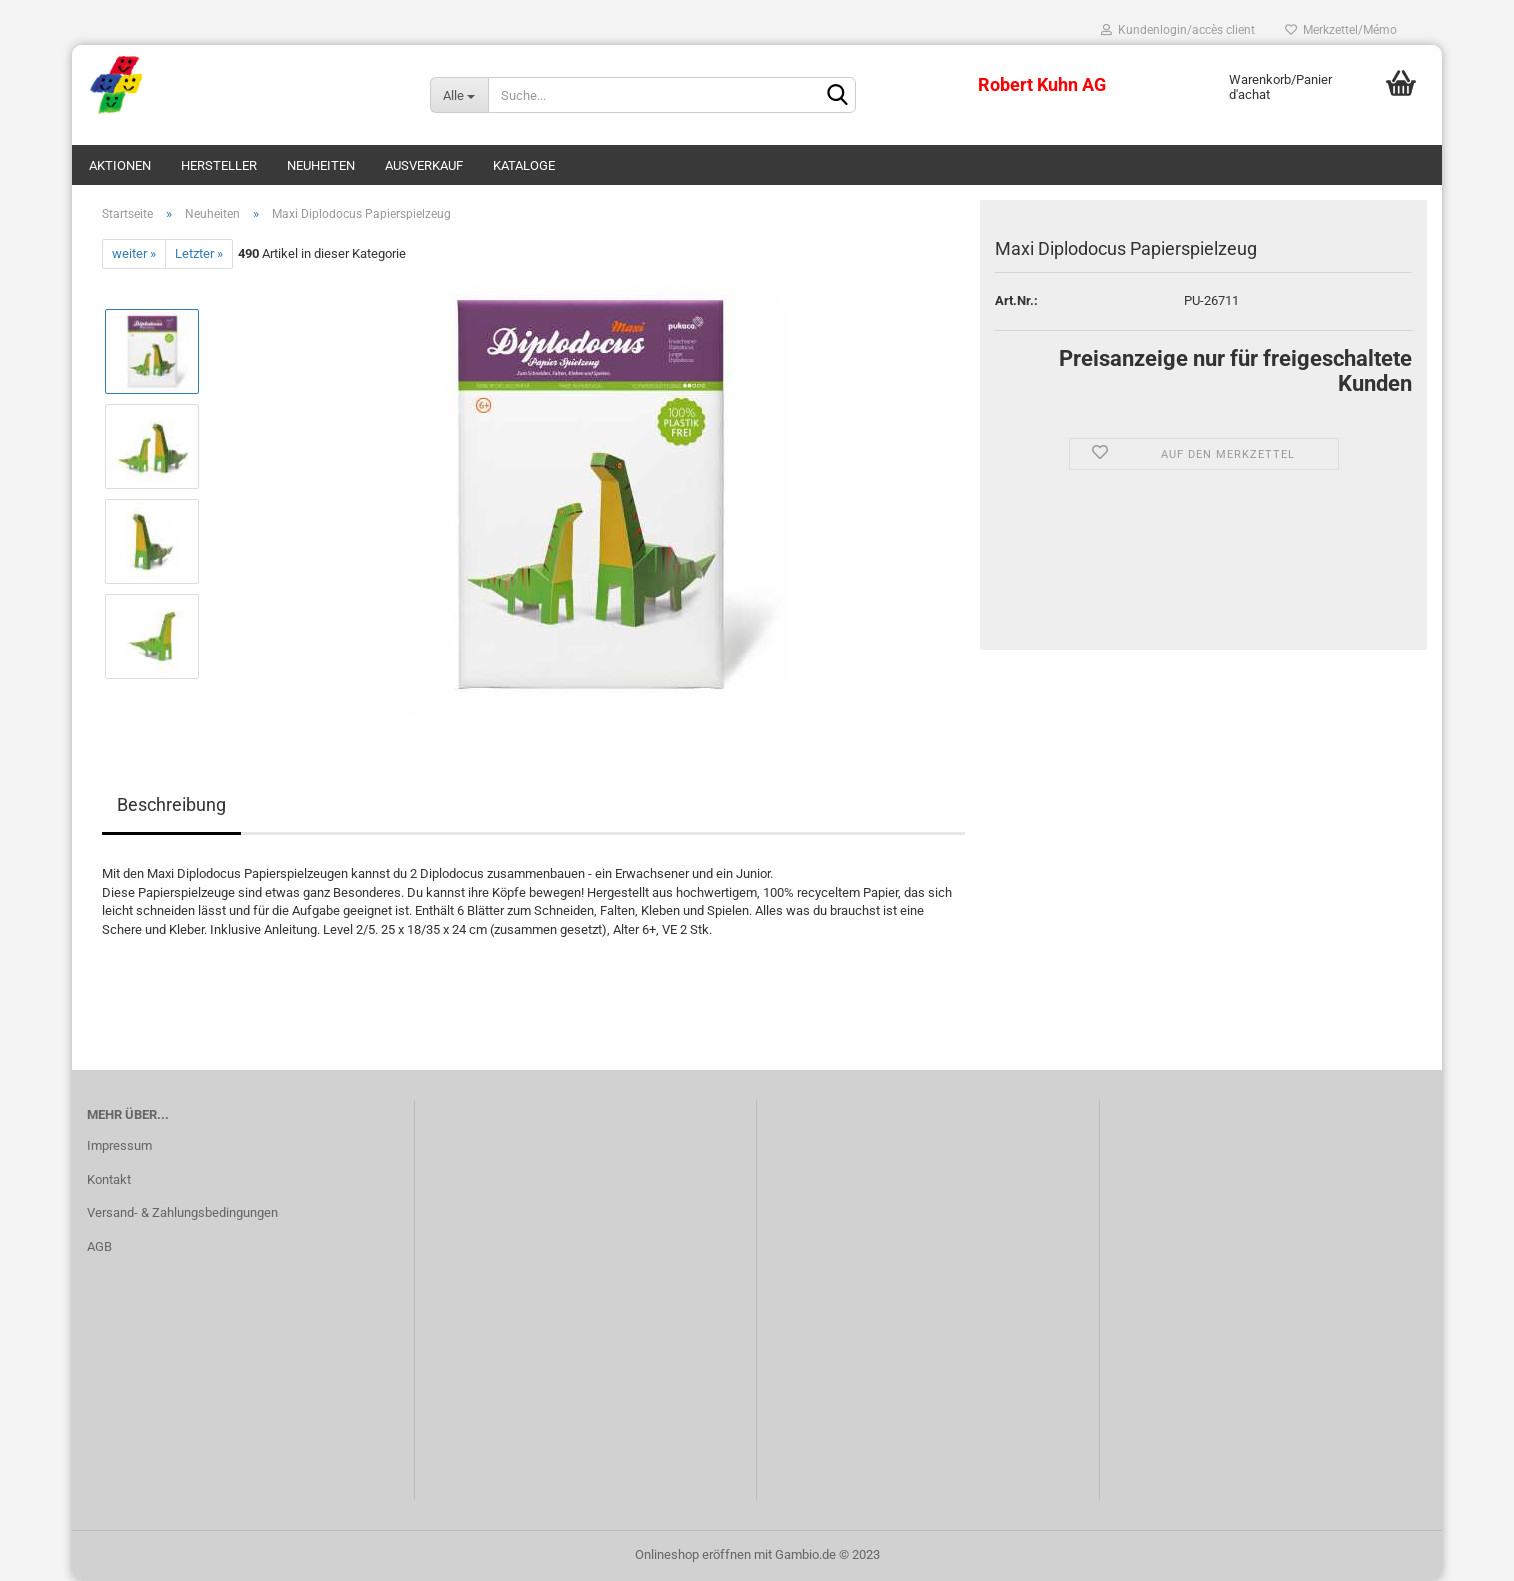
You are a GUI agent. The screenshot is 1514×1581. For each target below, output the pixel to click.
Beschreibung (171, 804)
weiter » (134, 253)
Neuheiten (321, 165)
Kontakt (109, 1179)
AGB (99, 1246)
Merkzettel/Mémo (1341, 30)
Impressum (119, 1145)
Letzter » (199, 253)
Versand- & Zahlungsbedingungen (182, 1212)
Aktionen (120, 165)
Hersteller (219, 165)
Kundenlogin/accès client (1178, 30)
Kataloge (524, 165)
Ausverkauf (424, 165)
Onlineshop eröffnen (693, 1554)
